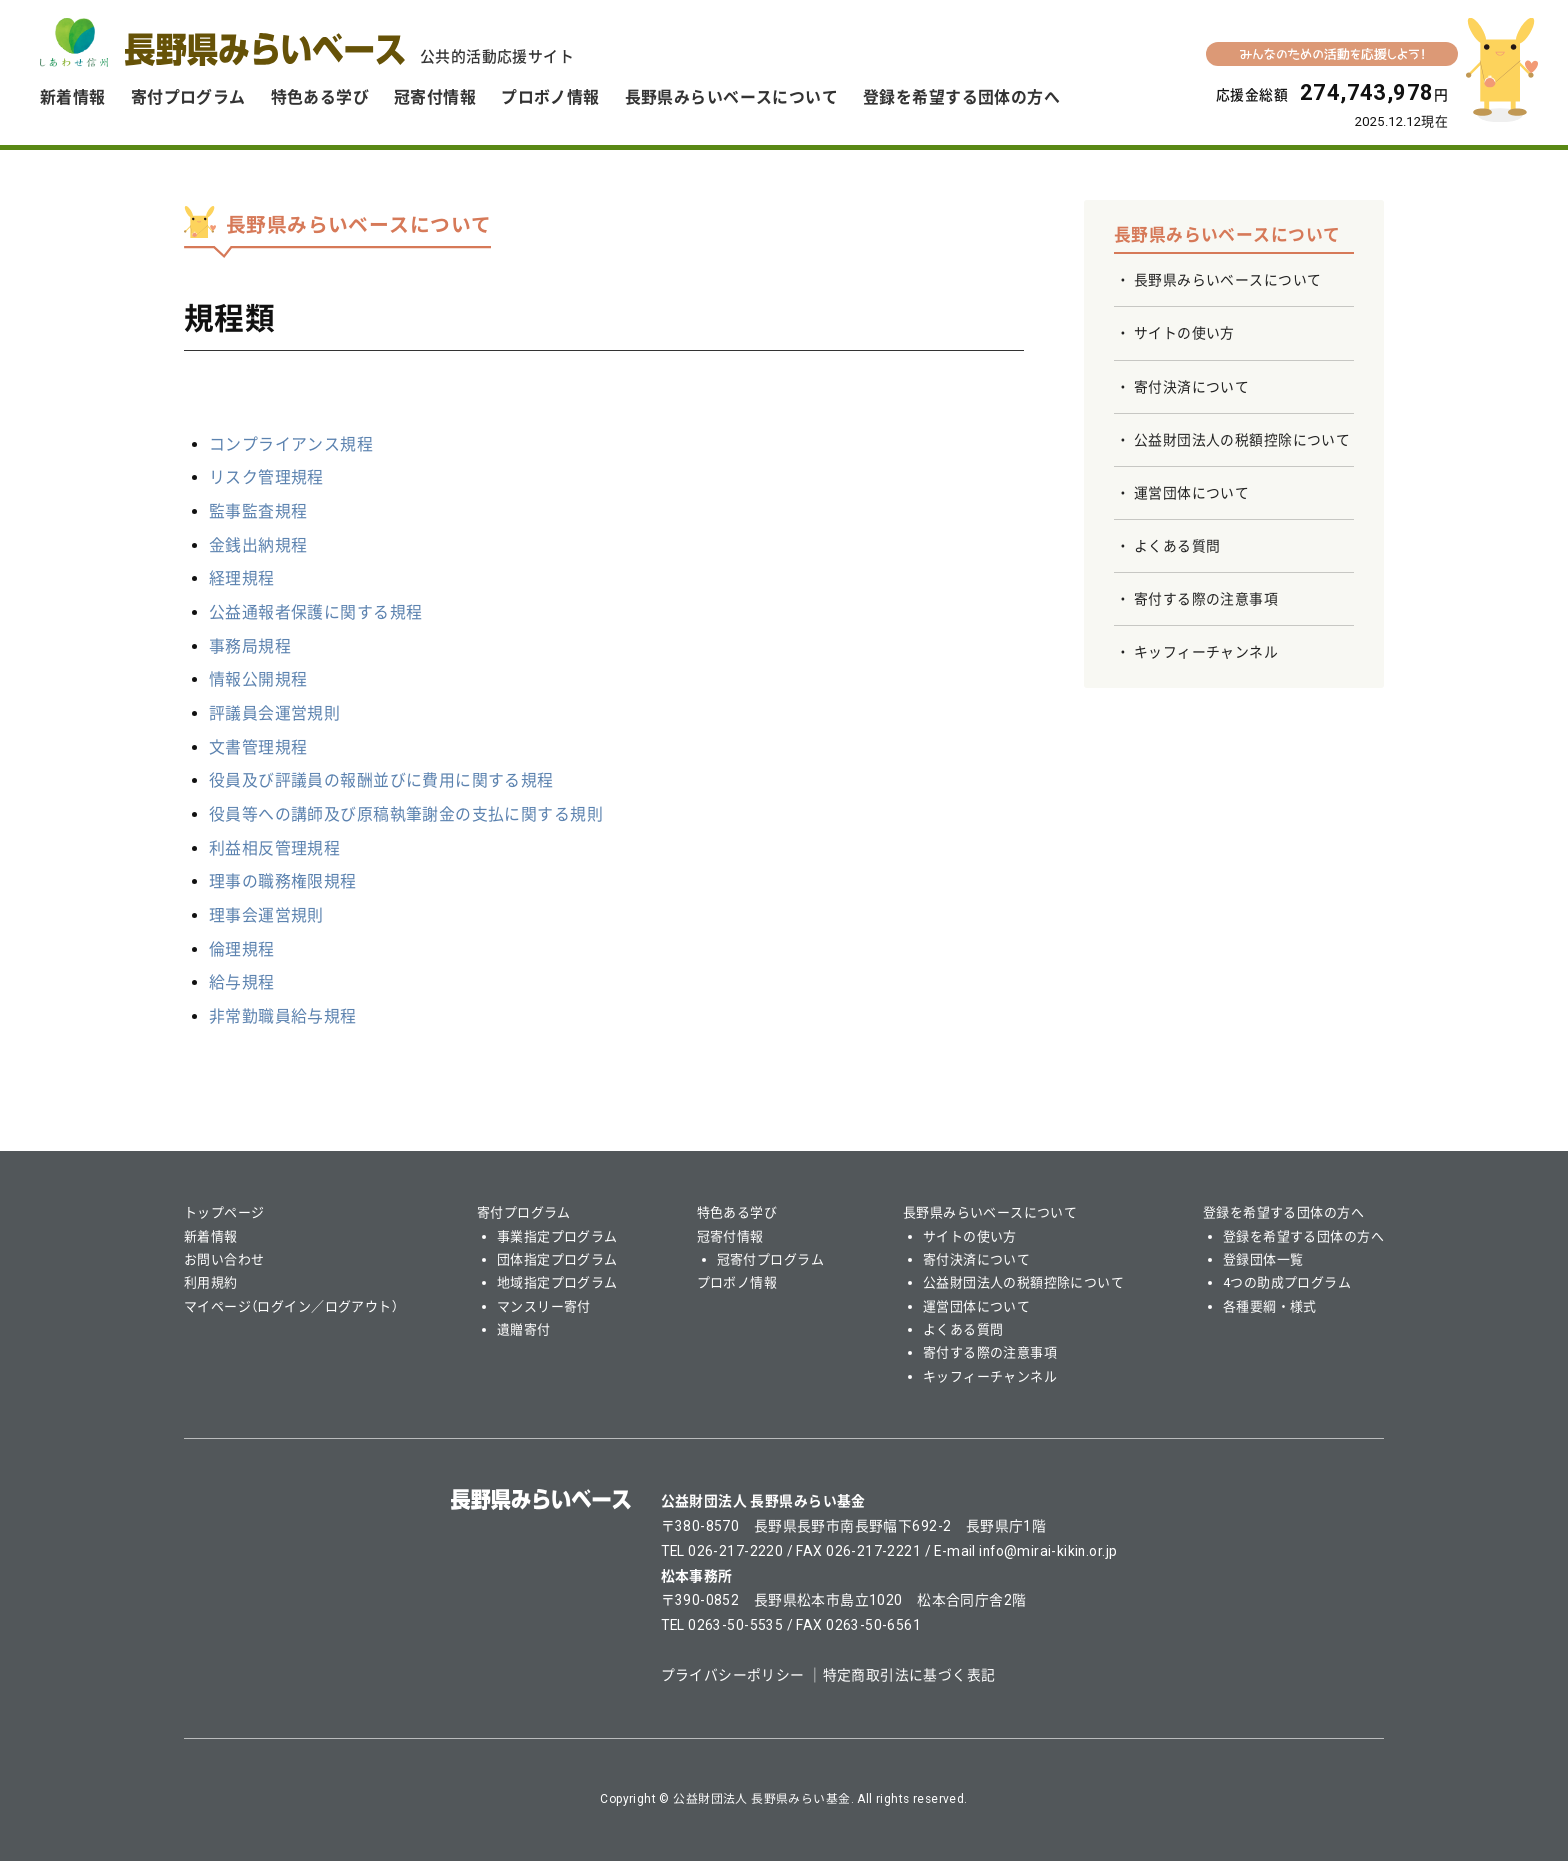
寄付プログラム (188, 97)
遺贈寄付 (524, 1329)
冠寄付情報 (435, 97)
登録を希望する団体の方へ (961, 97)
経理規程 (242, 578)
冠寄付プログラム (770, 1259)
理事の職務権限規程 (283, 881)
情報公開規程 (258, 679)
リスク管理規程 (266, 477)
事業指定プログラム (557, 1236)
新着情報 (73, 97)
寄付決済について (1191, 387)
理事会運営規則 (266, 915)
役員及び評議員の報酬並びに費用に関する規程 (381, 780)
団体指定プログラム (557, 1259)
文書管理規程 (258, 747)
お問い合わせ (224, 1259)
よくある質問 (1177, 546)
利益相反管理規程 (274, 848)
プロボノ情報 (550, 97)
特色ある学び (320, 97)
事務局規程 (250, 646)
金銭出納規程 (258, 545)
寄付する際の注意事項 (1206, 599)
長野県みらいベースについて (731, 97)
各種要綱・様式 (1270, 1306)
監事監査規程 (258, 511)
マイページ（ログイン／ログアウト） (291, 1306)
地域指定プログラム (557, 1282)
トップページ (224, 1212)
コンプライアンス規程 (291, 444)
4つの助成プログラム (1287, 1282)
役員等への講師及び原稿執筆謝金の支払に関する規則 (406, 814)
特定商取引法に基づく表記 (909, 1675)
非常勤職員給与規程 (283, 1016)
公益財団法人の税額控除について (1242, 440)
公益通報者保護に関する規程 (315, 612)
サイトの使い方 (1184, 333)
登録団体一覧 (1263, 1259)
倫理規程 (242, 949)
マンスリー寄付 (544, 1306)
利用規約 (211, 1282)
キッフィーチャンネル (1206, 652)
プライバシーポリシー (733, 1675)
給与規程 (242, 982)
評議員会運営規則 (274, 713)
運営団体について (1191, 493)
